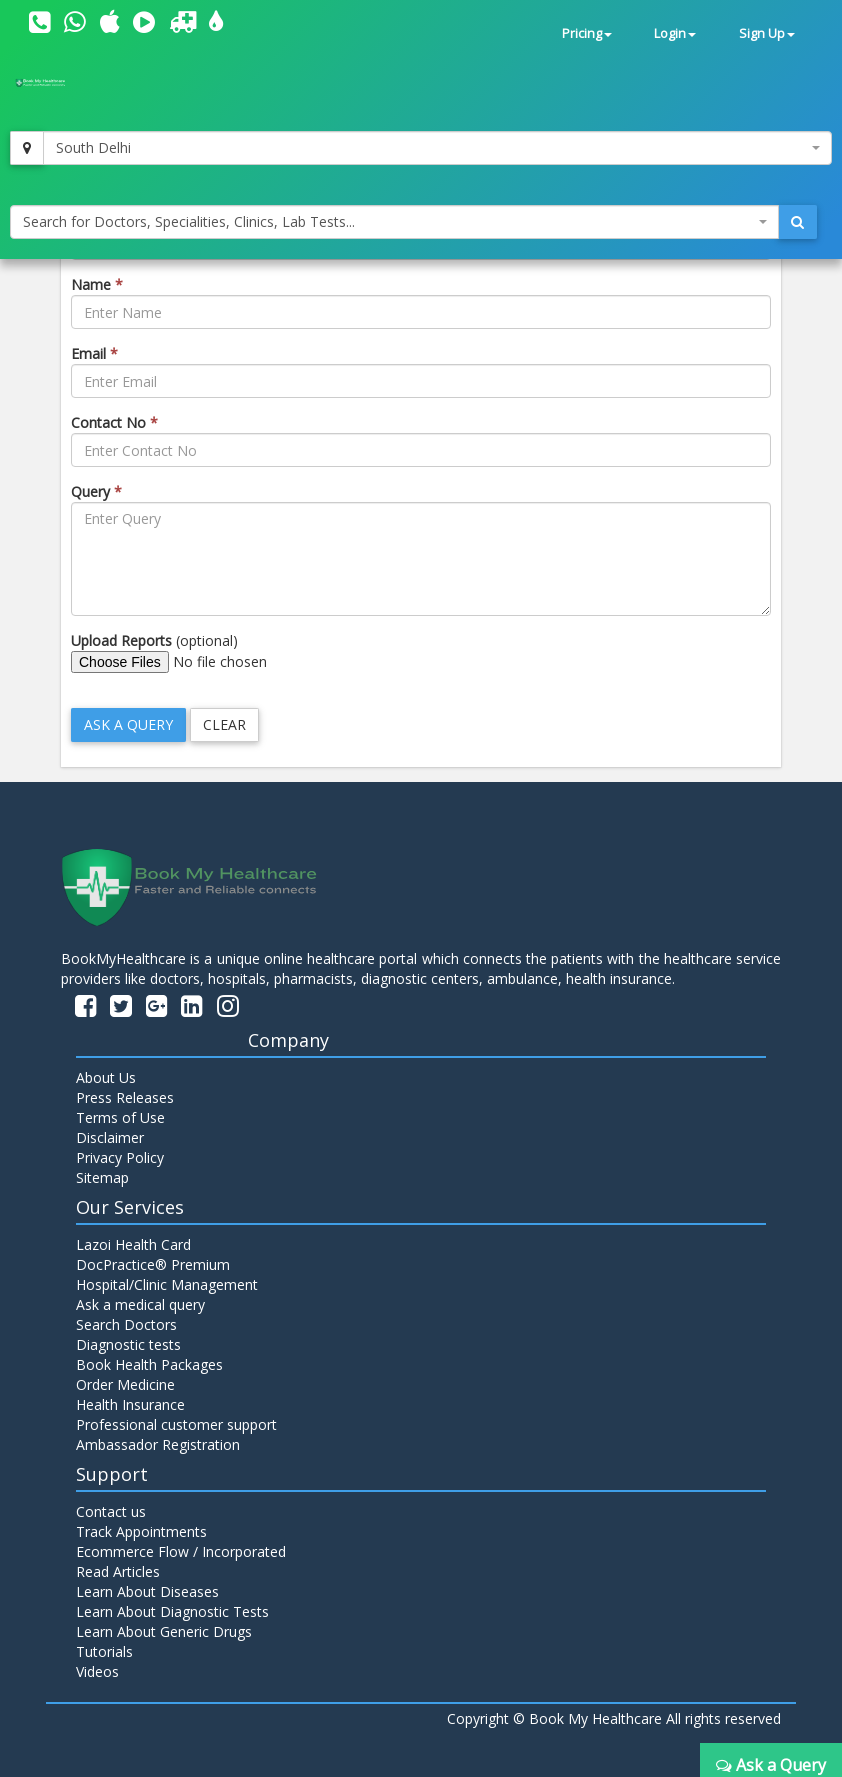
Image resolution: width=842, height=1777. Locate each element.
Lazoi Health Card (133, 1244)
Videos (97, 1671)
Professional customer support (176, 1424)
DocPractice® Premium (153, 1264)
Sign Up (767, 33)
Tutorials (104, 1651)
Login (675, 33)
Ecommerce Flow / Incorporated (181, 1551)
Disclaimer (110, 1137)
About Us (106, 1077)
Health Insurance (130, 1404)
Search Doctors (126, 1324)
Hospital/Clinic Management (167, 1284)
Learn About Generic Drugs (164, 1631)
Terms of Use (120, 1117)
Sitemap (102, 1177)
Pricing (587, 33)
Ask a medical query (140, 1304)
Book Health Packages (149, 1364)
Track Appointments (141, 1531)
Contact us (111, 1511)
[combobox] (437, 148)
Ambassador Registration (158, 1444)
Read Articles (118, 1571)
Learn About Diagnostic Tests (172, 1611)
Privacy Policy (120, 1157)
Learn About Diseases (147, 1591)
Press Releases (125, 1097)
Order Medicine (125, 1384)
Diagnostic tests (128, 1344)
